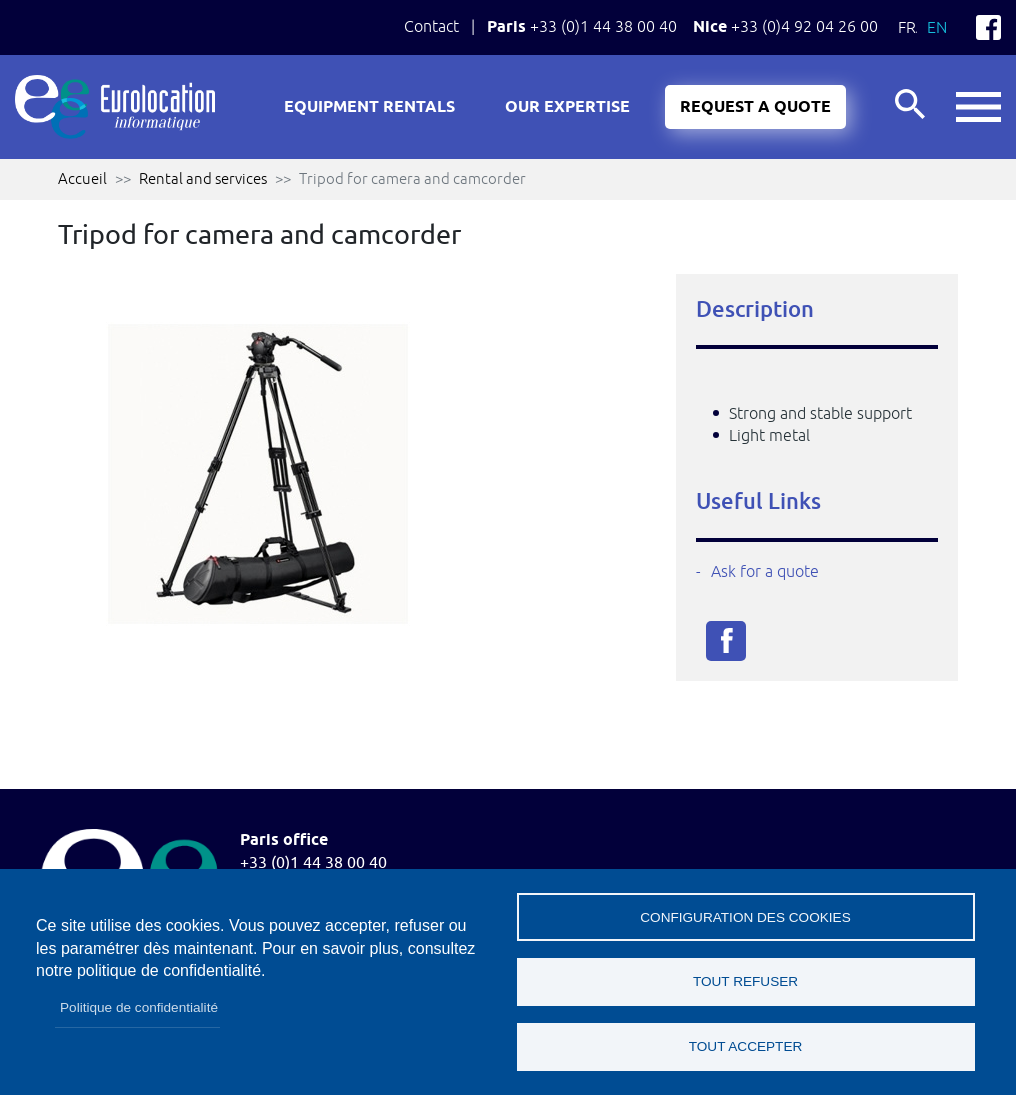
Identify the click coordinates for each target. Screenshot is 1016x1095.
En (937, 27)
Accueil (82, 178)
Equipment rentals (369, 107)
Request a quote (755, 107)
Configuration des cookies (745, 916)
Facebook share (726, 641)
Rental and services (203, 178)
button (978, 107)
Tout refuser (745, 981)
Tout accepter (746, 1046)
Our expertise (567, 107)
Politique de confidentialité (139, 1007)
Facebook (988, 27)
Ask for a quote (765, 571)
